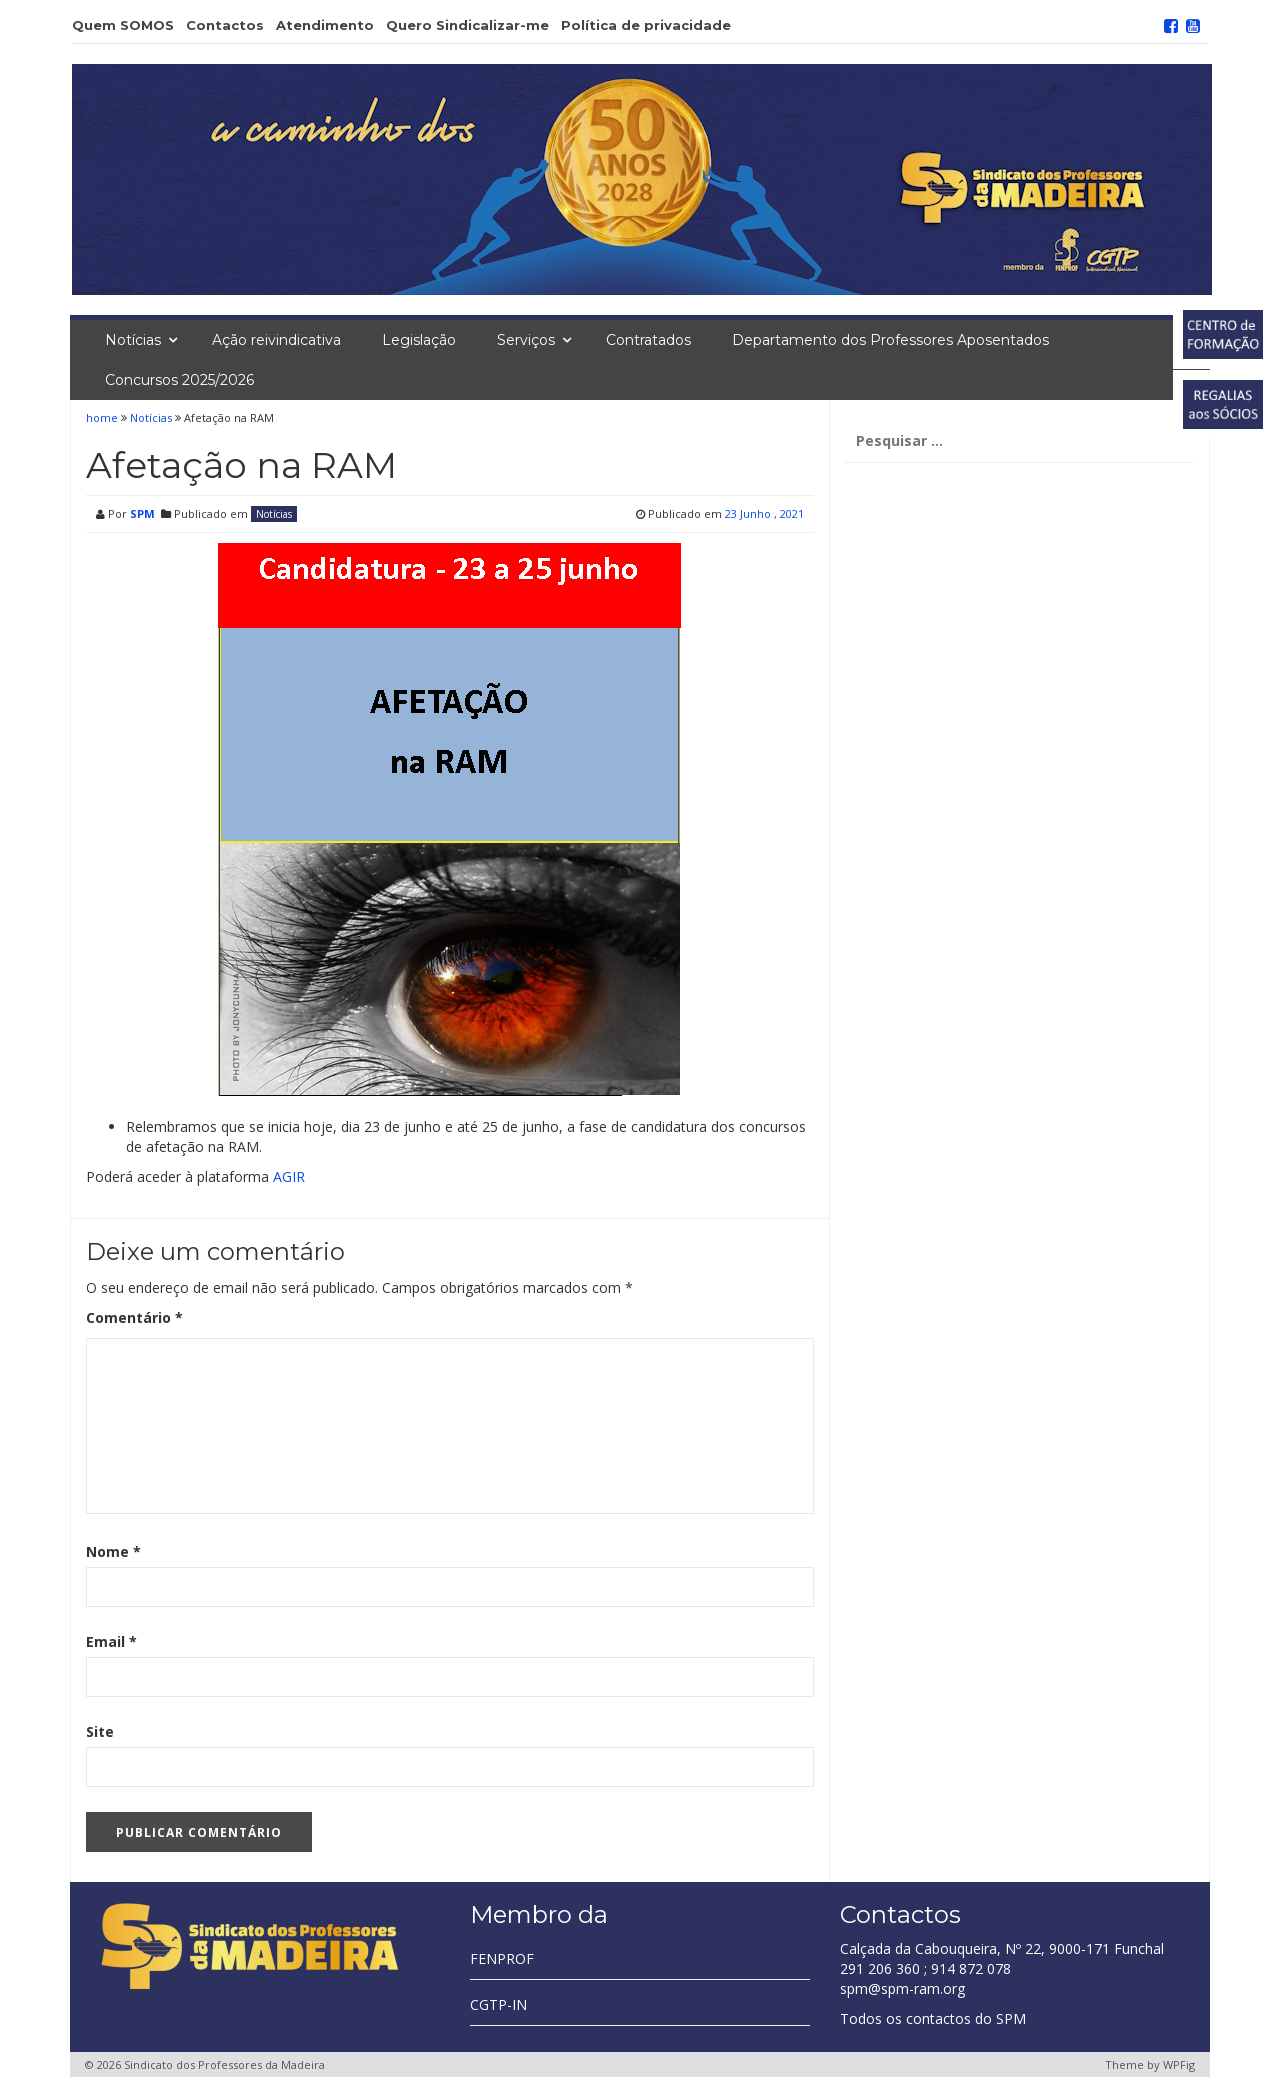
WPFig (1179, 2064)
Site (100, 1731)
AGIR (289, 1176)
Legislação (419, 340)
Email (111, 1641)
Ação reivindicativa (276, 340)
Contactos (225, 25)
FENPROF (502, 1958)
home (103, 417)
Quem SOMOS (123, 25)
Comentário (134, 1317)
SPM (142, 513)
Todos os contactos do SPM (933, 2018)
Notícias (133, 340)
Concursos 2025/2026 (179, 380)
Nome (113, 1551)
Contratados (648, 340)
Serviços (526, 340)
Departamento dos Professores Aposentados (890, 340)
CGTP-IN (498, 2004)
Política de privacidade (646, 25)
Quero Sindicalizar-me (467, 25)
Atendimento (325, 25)
